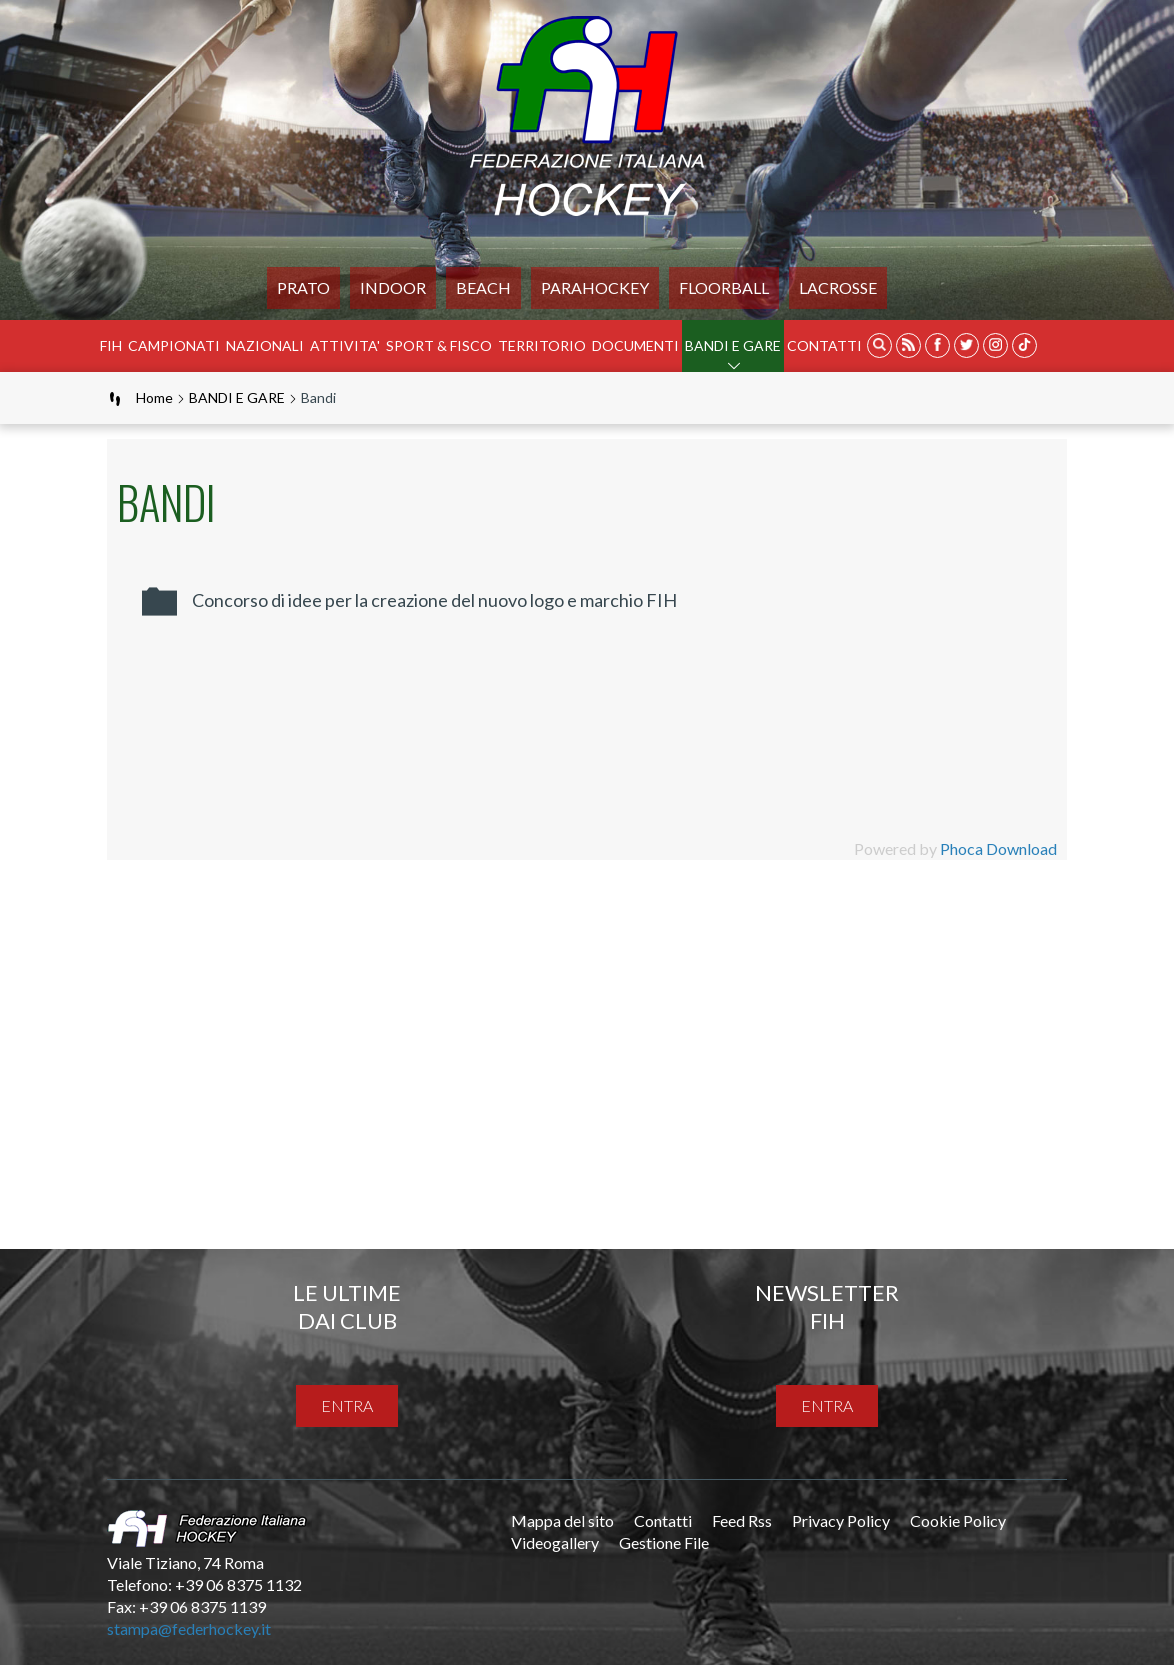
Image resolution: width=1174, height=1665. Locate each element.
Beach (483, 287)
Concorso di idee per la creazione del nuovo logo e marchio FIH (434, 600)
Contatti (824, 345)
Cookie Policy (958, 1520)
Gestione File (664, 1542)
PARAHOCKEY (595, 287)
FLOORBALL (724, 287)
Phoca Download (998, 848)
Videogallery (555, 1542)
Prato (303, 287)
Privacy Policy (841, 1520)
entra (347, 1405)
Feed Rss (742, 1520)
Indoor (393, 287)
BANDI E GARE (733, 345)
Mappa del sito (562, 1520)
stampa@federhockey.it (189, 1628)
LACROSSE (838, 287)
